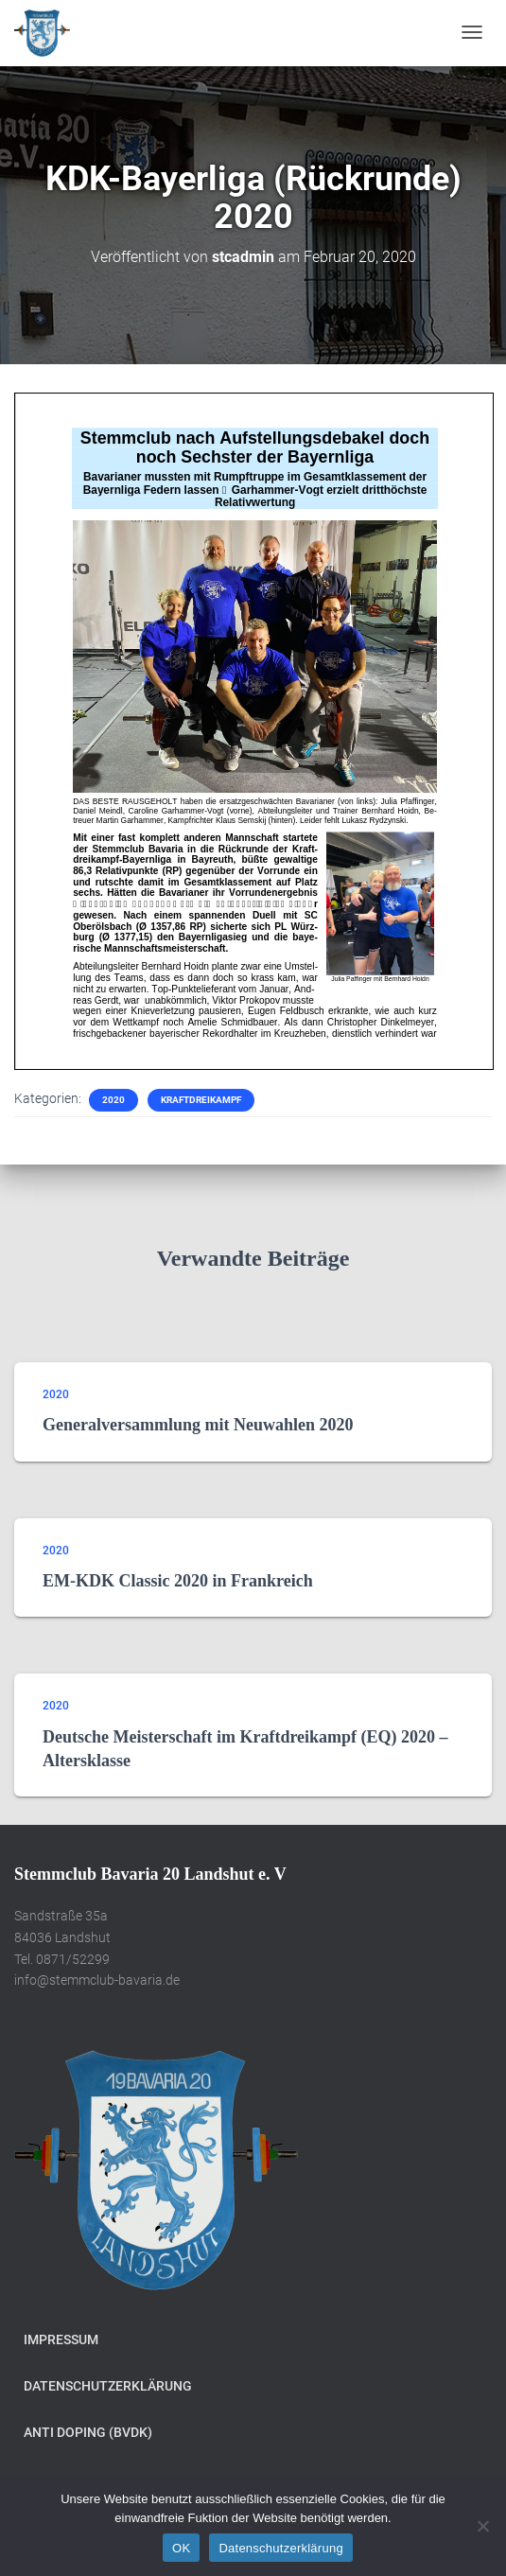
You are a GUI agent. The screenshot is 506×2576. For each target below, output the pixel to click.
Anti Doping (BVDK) (88, 2432)
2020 (113, 1100)
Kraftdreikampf (201, 1100)
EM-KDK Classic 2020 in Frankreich (178, 1580)
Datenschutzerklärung (108, 2385)
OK (181, 2548)
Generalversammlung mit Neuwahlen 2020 (198, 1424)
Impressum (61, 2339)
